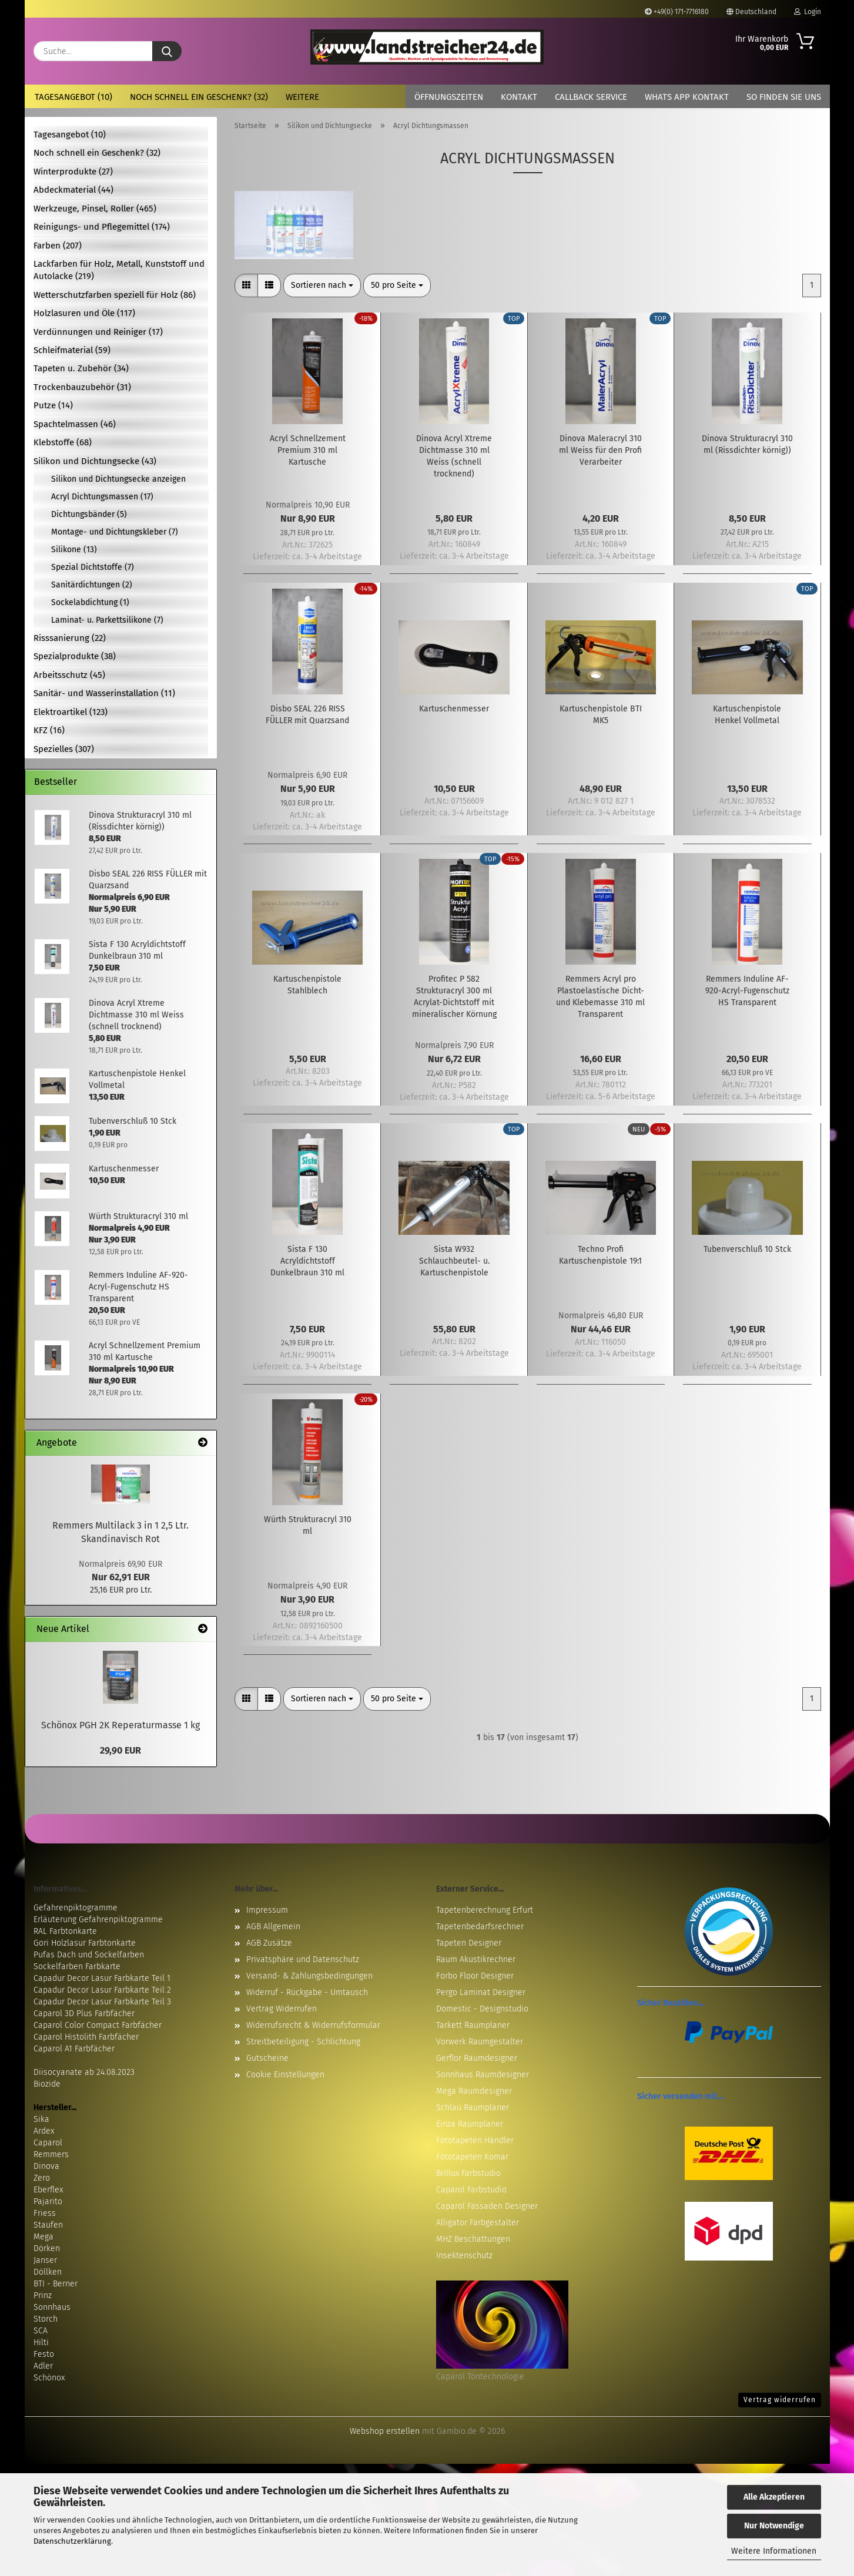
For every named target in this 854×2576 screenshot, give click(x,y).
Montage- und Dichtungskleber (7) (114, 532)
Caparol (48, 2143)
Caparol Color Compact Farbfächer (98, 2025)
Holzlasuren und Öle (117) (84, 313)
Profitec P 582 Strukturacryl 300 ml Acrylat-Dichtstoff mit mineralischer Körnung (454, 996)
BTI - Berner (56, 2284)
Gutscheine (267, 2058)
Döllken (48, 2272)
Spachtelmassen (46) (75, 424)
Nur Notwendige (774, 2526)
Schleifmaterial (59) (72, 350)
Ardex (44, 2131)
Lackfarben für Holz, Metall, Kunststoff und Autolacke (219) (119, 269)
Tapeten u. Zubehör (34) (81, 368)
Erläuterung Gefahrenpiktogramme (98, 1920)
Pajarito (48, 2201)
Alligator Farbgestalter (477, 2223)
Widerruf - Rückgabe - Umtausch (307, 1992)
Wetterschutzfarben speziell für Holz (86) (115, 295)
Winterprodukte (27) (73, 171)
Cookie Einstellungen (285, 2075)
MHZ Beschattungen (473, 2239)
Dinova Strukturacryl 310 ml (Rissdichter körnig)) (747, 444)
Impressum (267, 1910)
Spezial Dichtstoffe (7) (92, 567)
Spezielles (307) (64, 749)
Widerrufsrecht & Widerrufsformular (313, 2025)
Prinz (43, 2295)
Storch (46, 2319)
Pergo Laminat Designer (480, 1992)
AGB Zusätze (269, 1943)
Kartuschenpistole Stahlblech (307, 985)
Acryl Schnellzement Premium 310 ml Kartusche (308, 450)
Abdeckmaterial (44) (73, 189)
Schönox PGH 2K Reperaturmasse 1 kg (120, 1725)
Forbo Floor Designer (475, 1976)
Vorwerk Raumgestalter (479, 2042)
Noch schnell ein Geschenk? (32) (199, 97)
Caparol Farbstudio (471, 2190)
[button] (246, 285)
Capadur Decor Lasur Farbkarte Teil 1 (102, 1978)
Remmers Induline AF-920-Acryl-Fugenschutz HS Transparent (747, 990)
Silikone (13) (74, 550)
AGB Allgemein (273, 1927)
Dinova (46, 2166)
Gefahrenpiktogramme (76, 1908)
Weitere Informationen (773, 2551)
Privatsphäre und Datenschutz (302, 1959)
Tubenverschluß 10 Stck (747, 1249)
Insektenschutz (464, 2256)
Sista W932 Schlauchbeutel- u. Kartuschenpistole (454, 1261)
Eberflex (48, 2190)
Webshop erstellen (385, 2431)
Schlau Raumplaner (472, 2107)
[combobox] (322, 285)
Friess (45, 2213)
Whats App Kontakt (687, 97)
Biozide (47, 2084)
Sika (41, 2119)
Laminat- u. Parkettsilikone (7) (107, 620)
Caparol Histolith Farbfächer (86, 2037)
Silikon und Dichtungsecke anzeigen (118, 479)
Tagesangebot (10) (73, 97)
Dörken (47, 2248)
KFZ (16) (49, 730)
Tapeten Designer (468, 1943)
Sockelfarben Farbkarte (77, 1967)
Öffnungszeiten (448, 97)
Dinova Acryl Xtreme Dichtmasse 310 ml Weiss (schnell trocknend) (454, 456)
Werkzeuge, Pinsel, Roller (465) (95, 208)
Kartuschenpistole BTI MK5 (601, 715)
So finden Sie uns (783, 97)
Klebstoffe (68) (63, 442)
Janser (45, 2260)
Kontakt (519, 97)
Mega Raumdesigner (474, 2091)
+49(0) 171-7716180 (677, 12)
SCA (41, 2331)
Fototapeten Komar (472, 2157)
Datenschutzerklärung (72, 2541)
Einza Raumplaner (469, 2124)
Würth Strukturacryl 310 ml (307, 1525)
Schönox (49, 2378)
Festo (44, 2354)
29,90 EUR (120, 1750)
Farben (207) (58, 245)
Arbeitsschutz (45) (69, 675)
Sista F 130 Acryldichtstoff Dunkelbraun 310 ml (307, 1261)
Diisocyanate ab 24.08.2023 (84, 2072)
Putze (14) (53, 405)
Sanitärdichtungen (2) (91, 585)
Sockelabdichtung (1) (90, 602)
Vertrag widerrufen (780, 2400)
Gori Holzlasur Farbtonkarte (85, 1943)
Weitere (302, 97)
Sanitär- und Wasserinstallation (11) (104, 693)
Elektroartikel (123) (71, 712)
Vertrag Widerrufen (281, 2009)
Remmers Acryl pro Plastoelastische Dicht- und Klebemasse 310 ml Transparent (600, 996)
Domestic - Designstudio (482, 2009)
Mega (43, 2237)
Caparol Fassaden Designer (487, 2206)
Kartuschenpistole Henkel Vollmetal (747, 715)
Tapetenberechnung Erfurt (484, 1910)
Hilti (41, 2342)
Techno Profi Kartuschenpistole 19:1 (600, 1255)
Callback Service (591, 97)
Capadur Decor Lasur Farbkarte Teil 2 (102, 1990)
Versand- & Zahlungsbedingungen (309, 1976)
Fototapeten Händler (475, 2140)
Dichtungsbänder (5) (89, 514)
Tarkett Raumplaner (473, 2025)
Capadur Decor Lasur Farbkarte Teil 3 (102, 2002)
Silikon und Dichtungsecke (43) (95, 461)
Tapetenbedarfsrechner (480, 1927)
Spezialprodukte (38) (75, 656)
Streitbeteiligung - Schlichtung (303, 2042)
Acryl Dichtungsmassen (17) (102, 497)
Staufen (48, 2225)
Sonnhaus (52, 2307)
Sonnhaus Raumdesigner (482, 2075)
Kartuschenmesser (454, 709)
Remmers (51, 2154)
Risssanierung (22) (70, 638)
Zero (42, 2178)
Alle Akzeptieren (774, 2497)
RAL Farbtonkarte (65, 1931)
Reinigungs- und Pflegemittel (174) (102, 226)
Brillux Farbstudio (468, 2173)
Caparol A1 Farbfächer (74, 2049)
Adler (43, 2366)
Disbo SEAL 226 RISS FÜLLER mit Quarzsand (307, 715)
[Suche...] (167, 51)
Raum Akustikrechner (475, 1959)
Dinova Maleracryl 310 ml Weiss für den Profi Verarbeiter (600, 450)
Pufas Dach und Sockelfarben (89, 1955)
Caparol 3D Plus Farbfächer (84, 2014)
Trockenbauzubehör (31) (82, 387)
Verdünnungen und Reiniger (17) (98, 332)
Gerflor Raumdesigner (476, 2058)
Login (807, 12)
